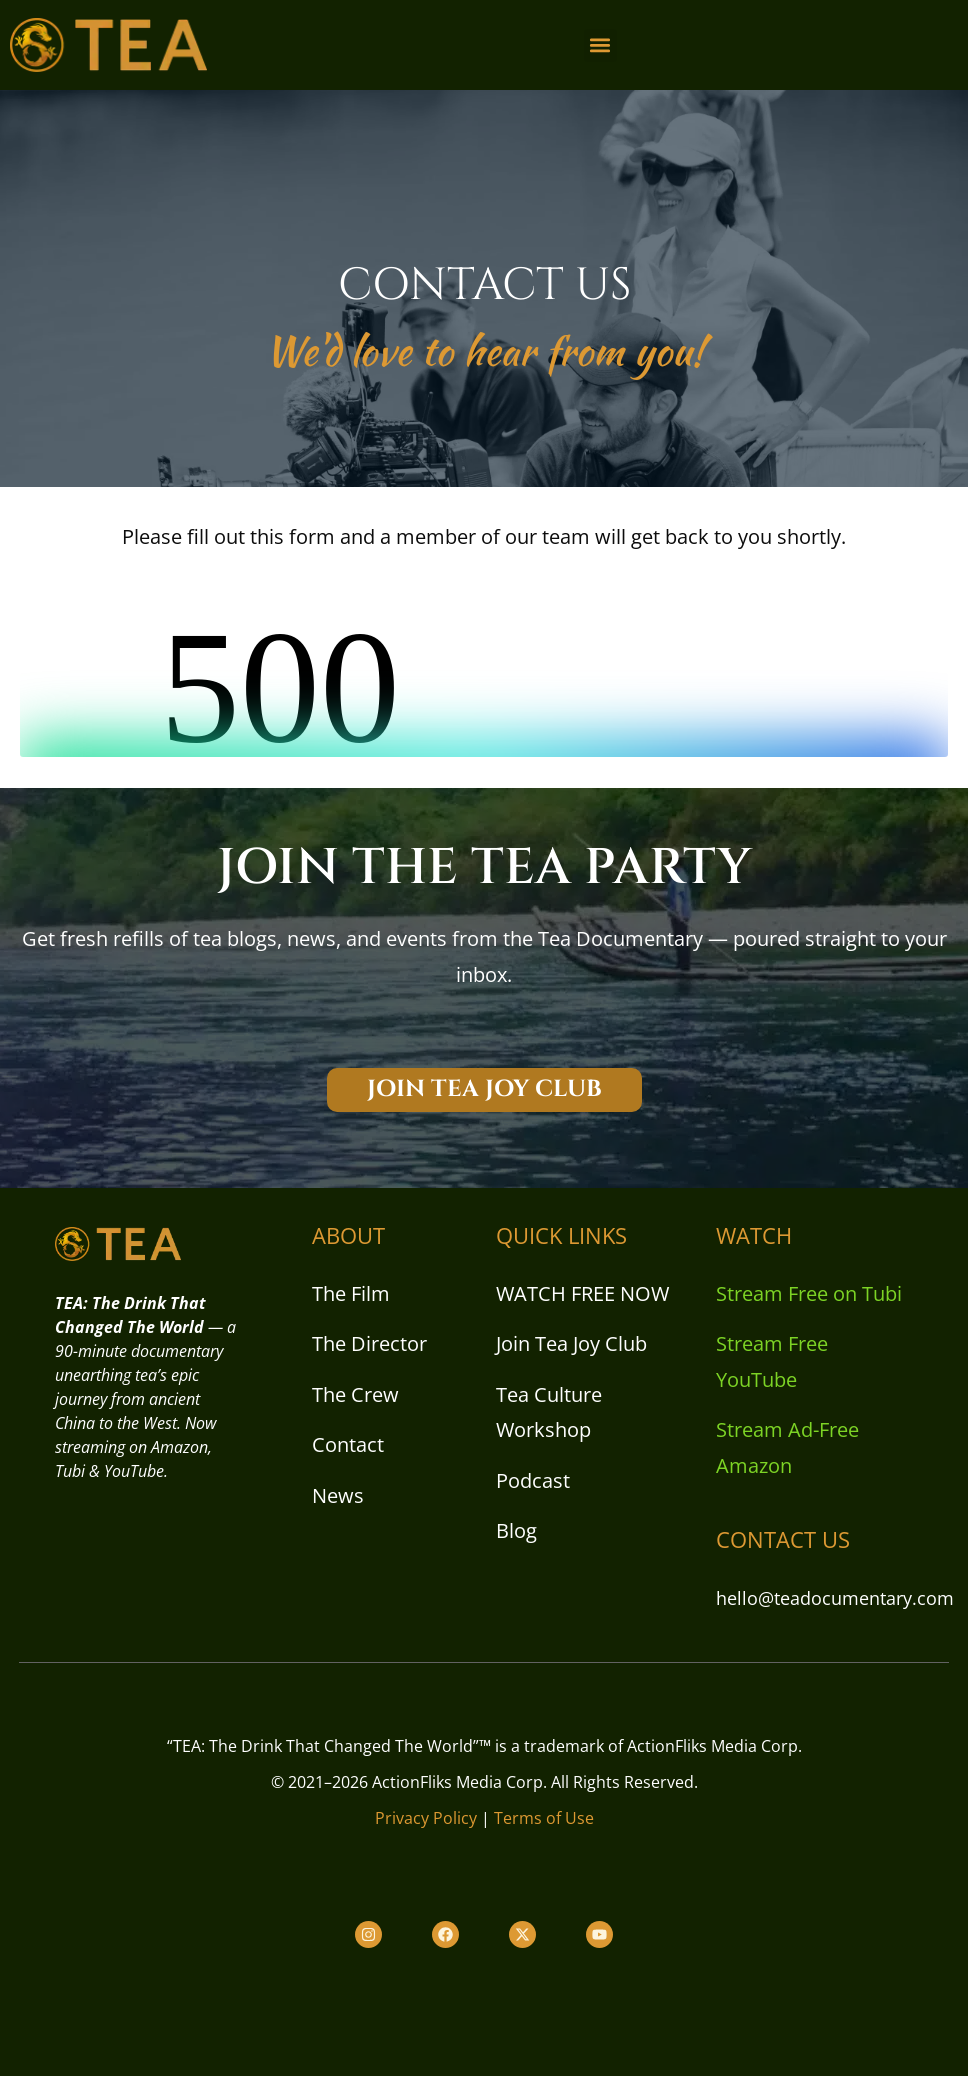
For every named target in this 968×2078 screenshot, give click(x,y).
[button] (600, 45)
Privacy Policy (426, 1821)
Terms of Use (544, 1821)
